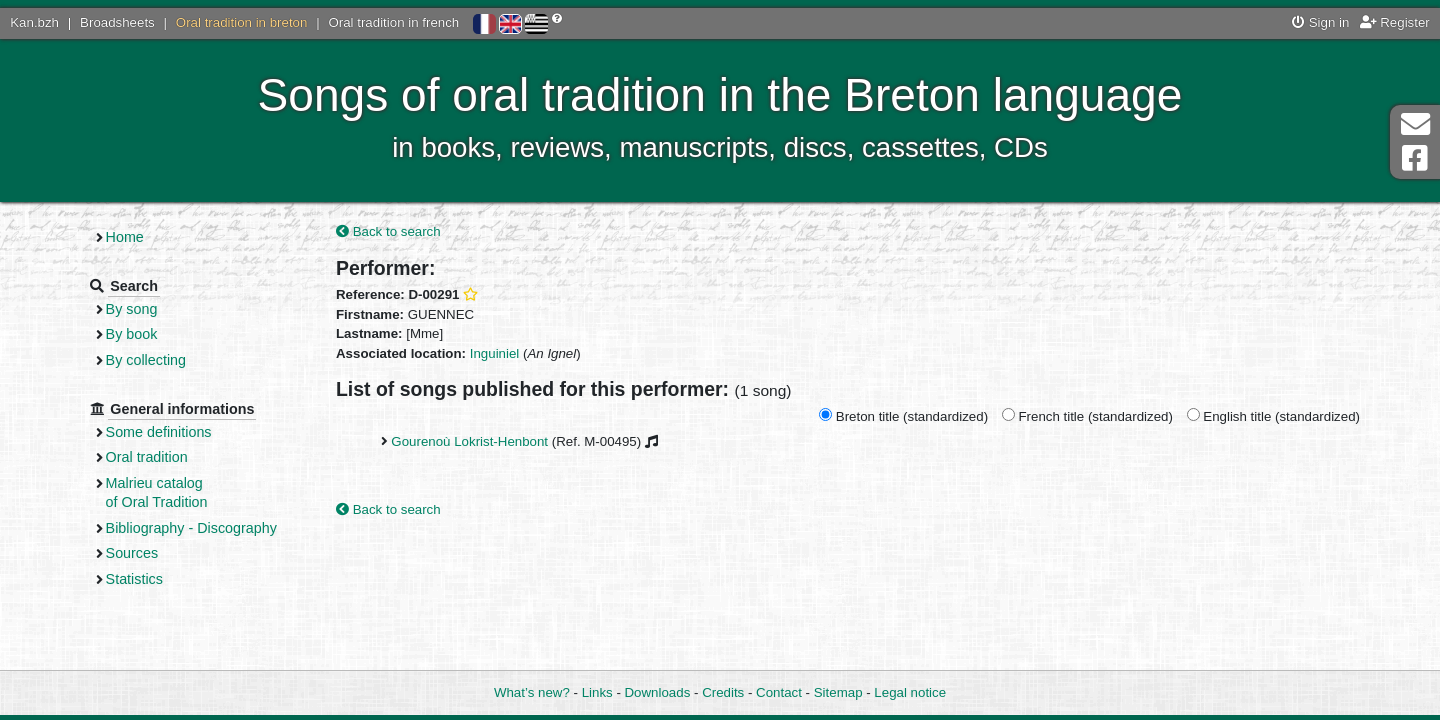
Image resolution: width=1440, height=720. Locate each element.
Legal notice (910, 692)
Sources (132, 553)
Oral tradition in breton (242, 22)
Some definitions (159, 432)
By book (132, 334)
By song (132, 309)
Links (597, 692)
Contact (779, 692)
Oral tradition (147, 457)
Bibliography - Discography (191, 528)
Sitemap (838, 692)
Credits (723, 692)
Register (1395, 22)
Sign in (1320, 22)
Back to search (388, 231)
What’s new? (532, 692)
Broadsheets (117, 22)
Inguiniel (495, 353)
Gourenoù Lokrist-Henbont (469, 441)
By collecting (146, 360)
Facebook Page (1415, 158)
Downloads (658, 692)
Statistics (134, 579)
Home (125, 237)
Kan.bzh (34, 22)
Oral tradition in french (393, 22)
